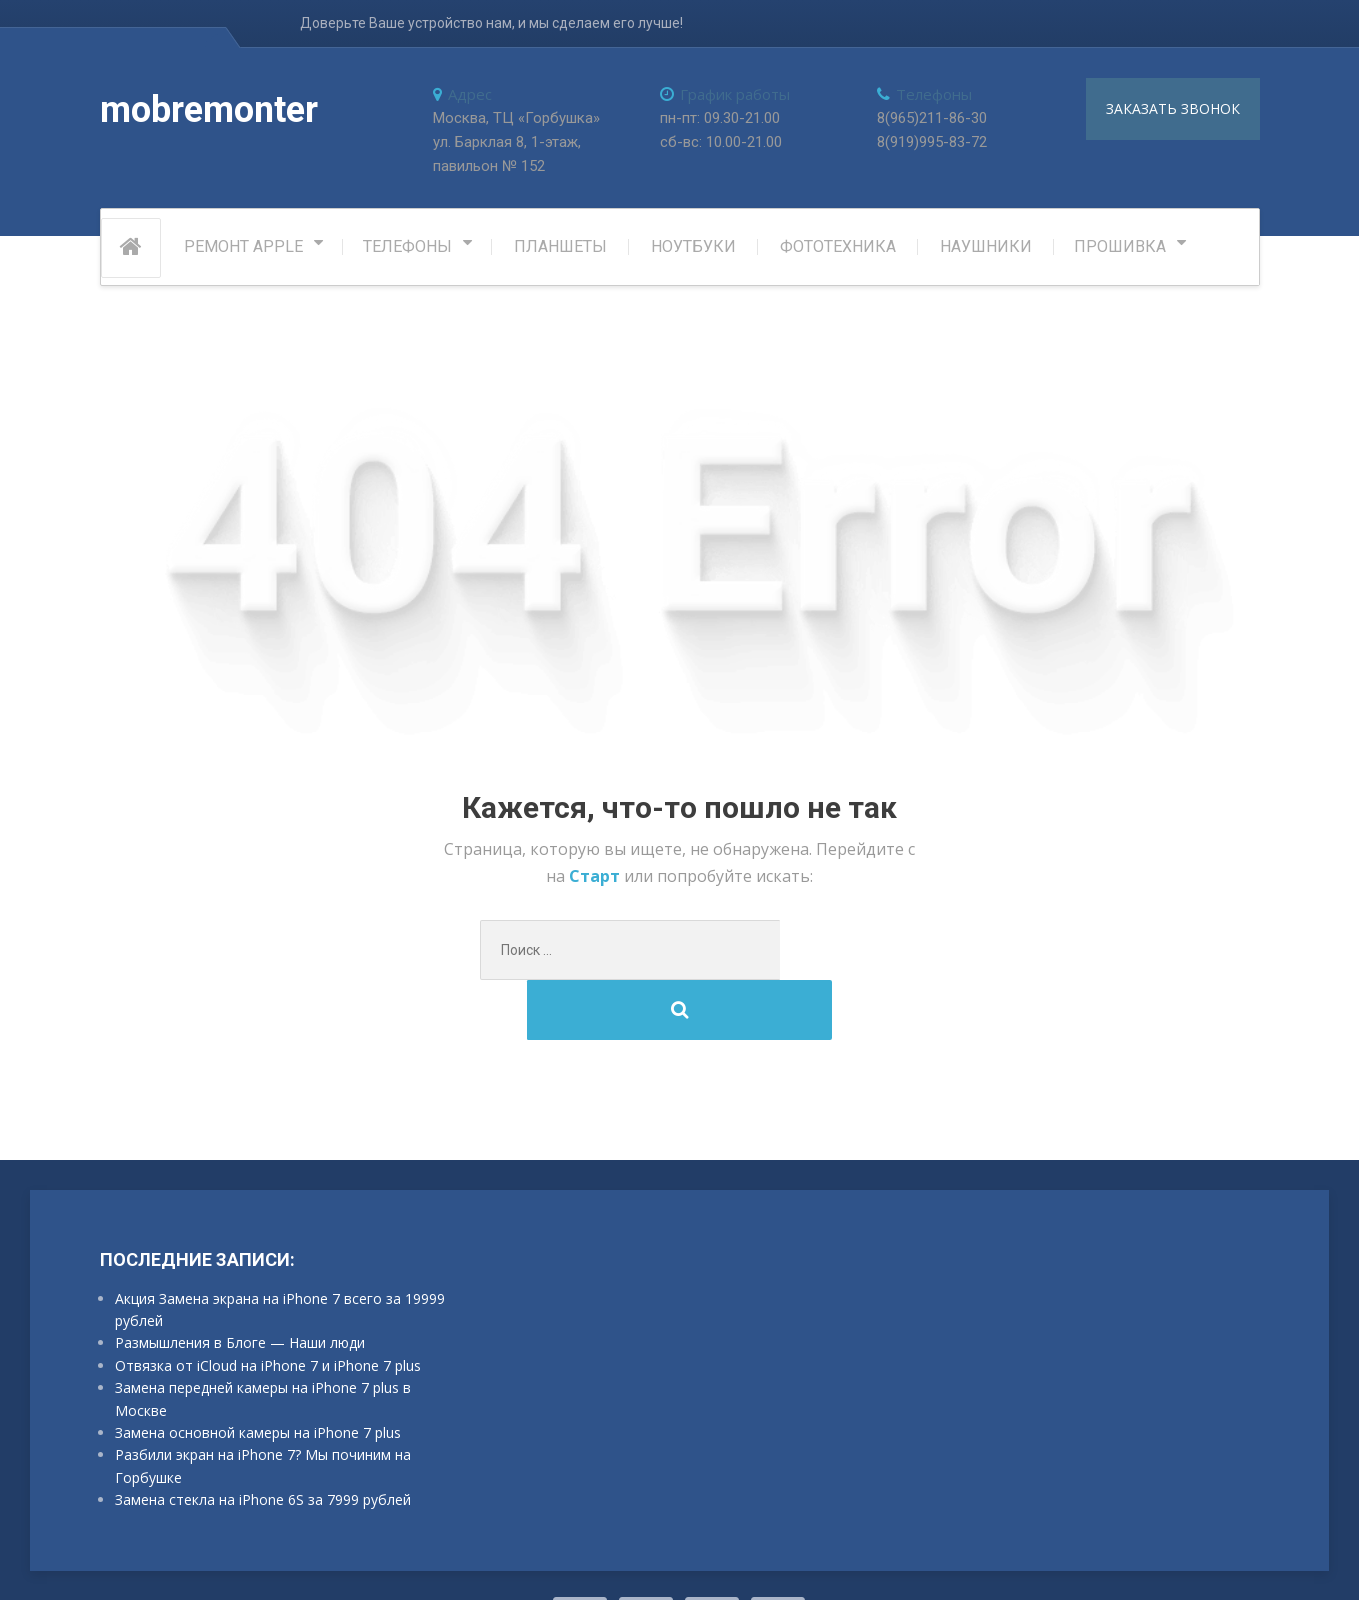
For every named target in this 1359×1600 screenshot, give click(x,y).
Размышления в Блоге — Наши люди (240, 1287)
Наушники (986, 250)
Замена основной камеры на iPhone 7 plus (258, 1376)
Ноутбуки (693, 250)
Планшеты (560, 250)
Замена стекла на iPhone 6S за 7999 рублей (263, 1443)
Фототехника (838, 250)
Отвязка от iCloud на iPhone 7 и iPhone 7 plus (268, 1309)
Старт (596, 880)
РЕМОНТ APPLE (243, 250)
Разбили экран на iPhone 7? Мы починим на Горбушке (263, 1409)
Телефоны (407, 250)
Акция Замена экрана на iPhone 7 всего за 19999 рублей (280, 1253)
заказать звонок (1173, 108)
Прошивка (1120, 250)
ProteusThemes (349, 1559)
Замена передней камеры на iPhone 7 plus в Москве (263, 1342)
